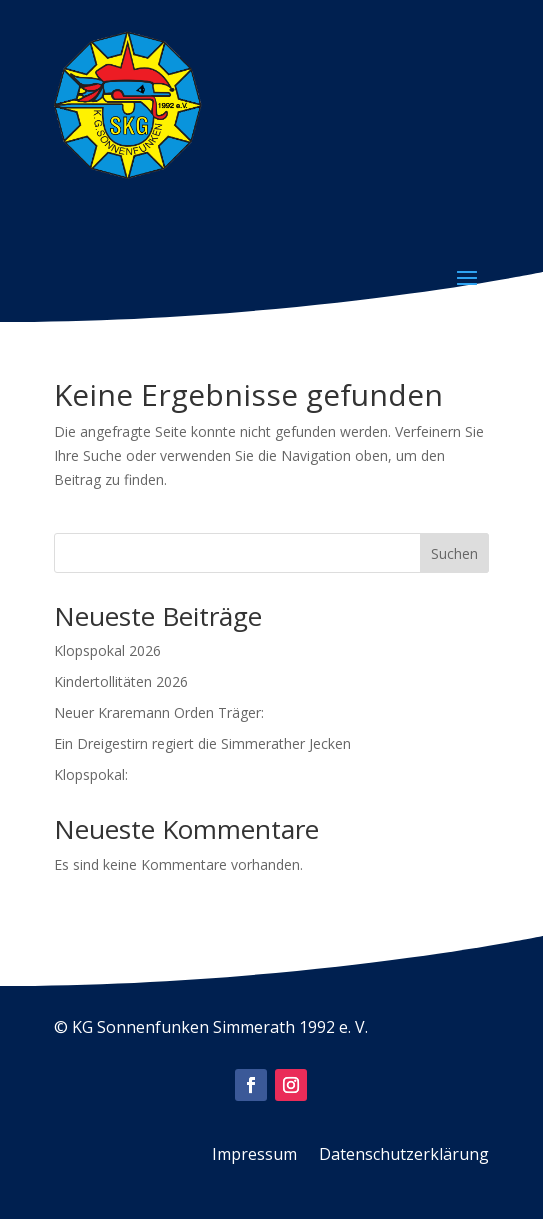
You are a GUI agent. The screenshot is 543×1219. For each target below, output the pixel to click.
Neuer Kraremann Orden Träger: (159, 712)
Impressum (254, 1156)
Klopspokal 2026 (107, 650)
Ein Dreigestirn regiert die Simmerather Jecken (202, 743)
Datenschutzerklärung (404, 1156)
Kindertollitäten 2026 (121, 681)
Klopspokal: (91, 774)
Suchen (454, 553)
